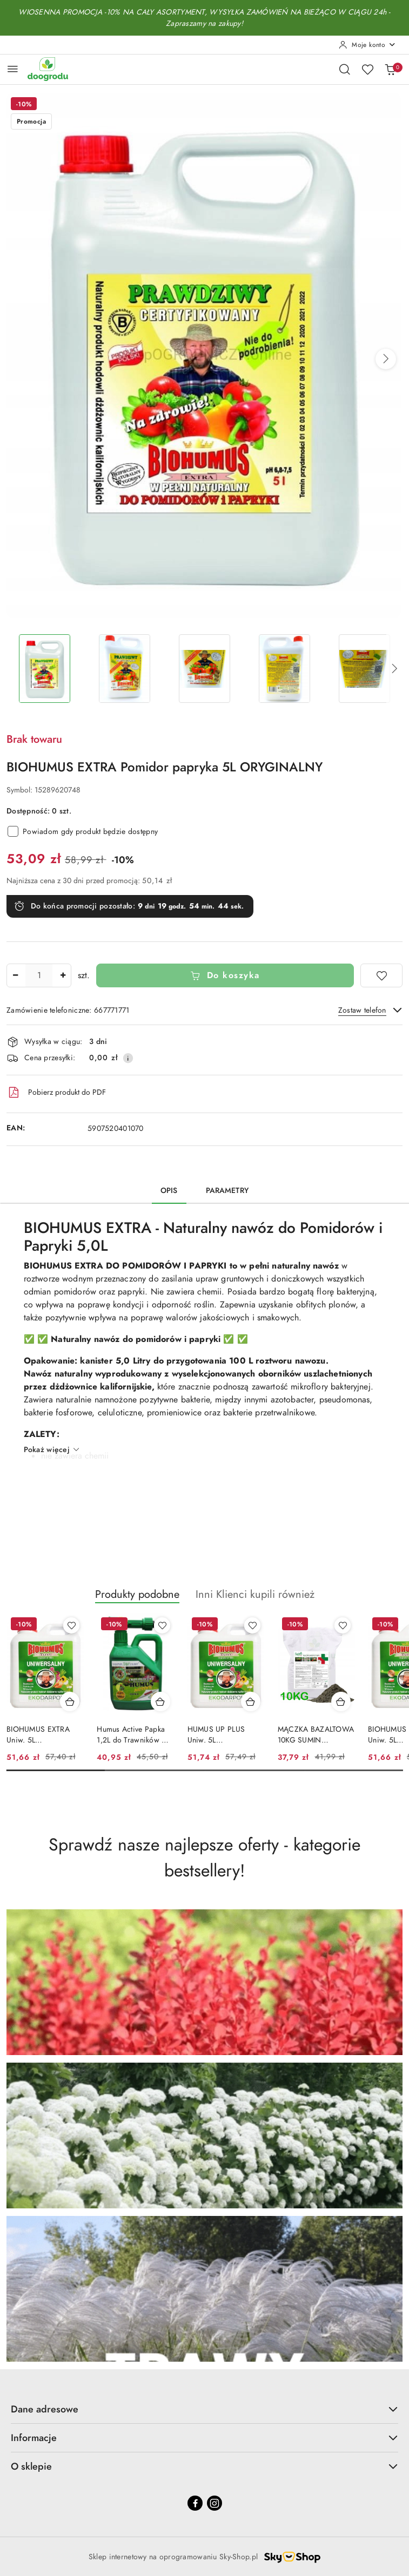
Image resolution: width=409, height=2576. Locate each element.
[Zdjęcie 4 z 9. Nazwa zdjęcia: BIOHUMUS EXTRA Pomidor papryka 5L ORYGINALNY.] (285, 668)
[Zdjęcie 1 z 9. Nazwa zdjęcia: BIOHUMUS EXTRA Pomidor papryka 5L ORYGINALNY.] (44, 668)
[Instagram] (214, 2503)
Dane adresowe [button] (204, 2409)
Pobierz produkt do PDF (56, 1092)
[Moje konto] (367, 45)
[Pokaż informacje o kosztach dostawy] (128, 1058)
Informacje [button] (204, 2437)
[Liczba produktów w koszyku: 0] (390, 69)
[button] (385, 358)
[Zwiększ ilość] (63, 975)
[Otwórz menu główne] (12, 69)
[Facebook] (195, 2503)
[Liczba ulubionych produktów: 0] (367, 69)
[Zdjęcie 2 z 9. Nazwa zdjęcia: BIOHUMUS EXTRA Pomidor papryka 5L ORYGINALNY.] (124, 668)
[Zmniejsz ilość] (15, 975)
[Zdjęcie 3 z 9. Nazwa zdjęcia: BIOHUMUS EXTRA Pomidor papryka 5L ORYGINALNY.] (204, 668)
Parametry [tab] (227, 1190)
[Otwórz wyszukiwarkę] (345, 69)
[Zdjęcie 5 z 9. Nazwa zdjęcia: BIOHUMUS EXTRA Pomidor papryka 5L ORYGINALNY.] (365, 668)
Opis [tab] (169, 1190)
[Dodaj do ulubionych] (381, 975)
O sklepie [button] (204, 2466)
